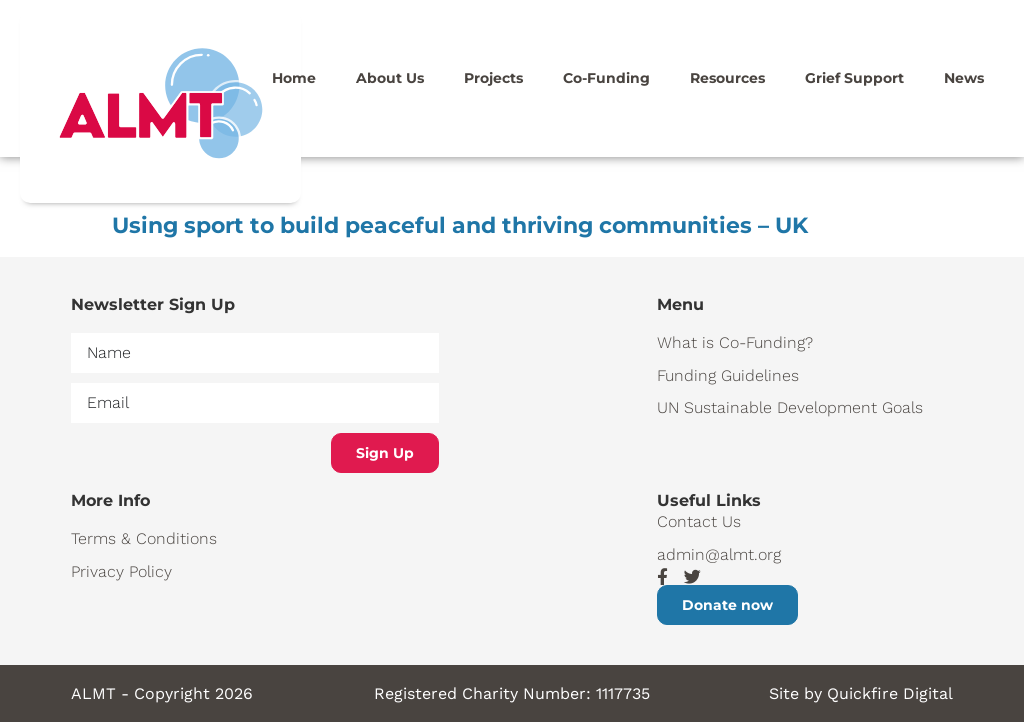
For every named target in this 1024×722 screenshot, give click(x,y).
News (964, 78)
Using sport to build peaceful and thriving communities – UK (460, 225)
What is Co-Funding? (735, 342)
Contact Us (699, 521)
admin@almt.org (719, 554)
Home (294, 78)
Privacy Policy (121, 571)
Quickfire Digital (890, 693)
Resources (727, 78)
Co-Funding (606, 78)
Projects (493, 78)
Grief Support (854, 78)
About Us (390, 78)
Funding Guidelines (728, 375)
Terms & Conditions (144, 538)
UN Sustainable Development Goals (790, 407)
